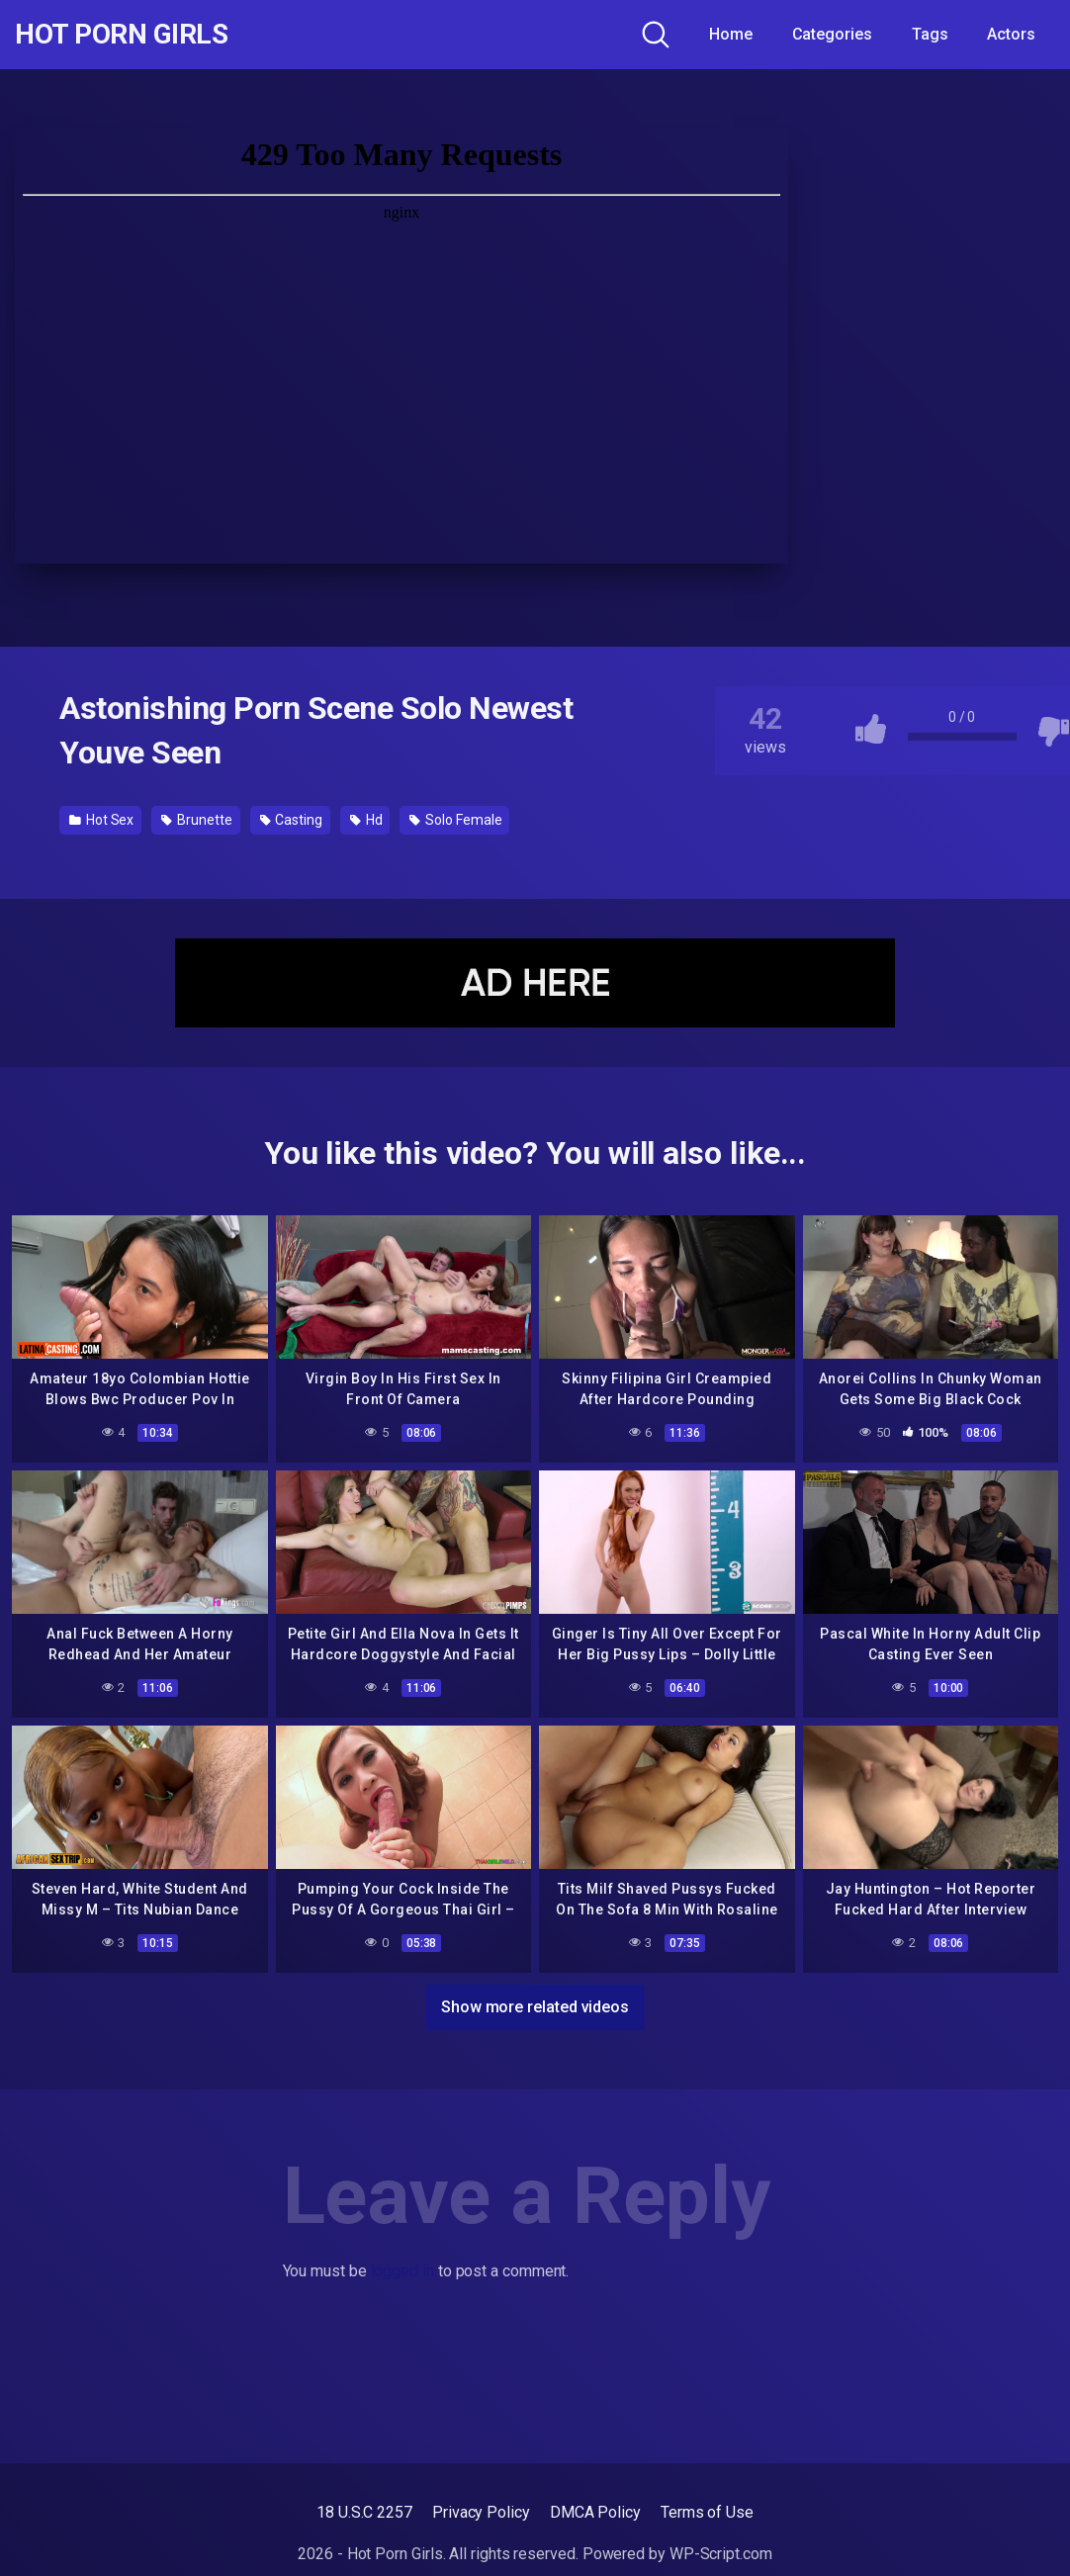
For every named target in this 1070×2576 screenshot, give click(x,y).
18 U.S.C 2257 (364, 2512)
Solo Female (455, 820)
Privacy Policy (481, 2512)
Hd (366, 820)
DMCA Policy (595, 2512)
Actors (1011, 34)
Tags (930, 34)
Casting (291, 820)
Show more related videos (535, 2007)
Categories (832, 34)
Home (731, 34)
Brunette (196, 820)
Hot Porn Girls (121, 35)
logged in (402, 2271)
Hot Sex (101, 820)
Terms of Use (707, 2512)
